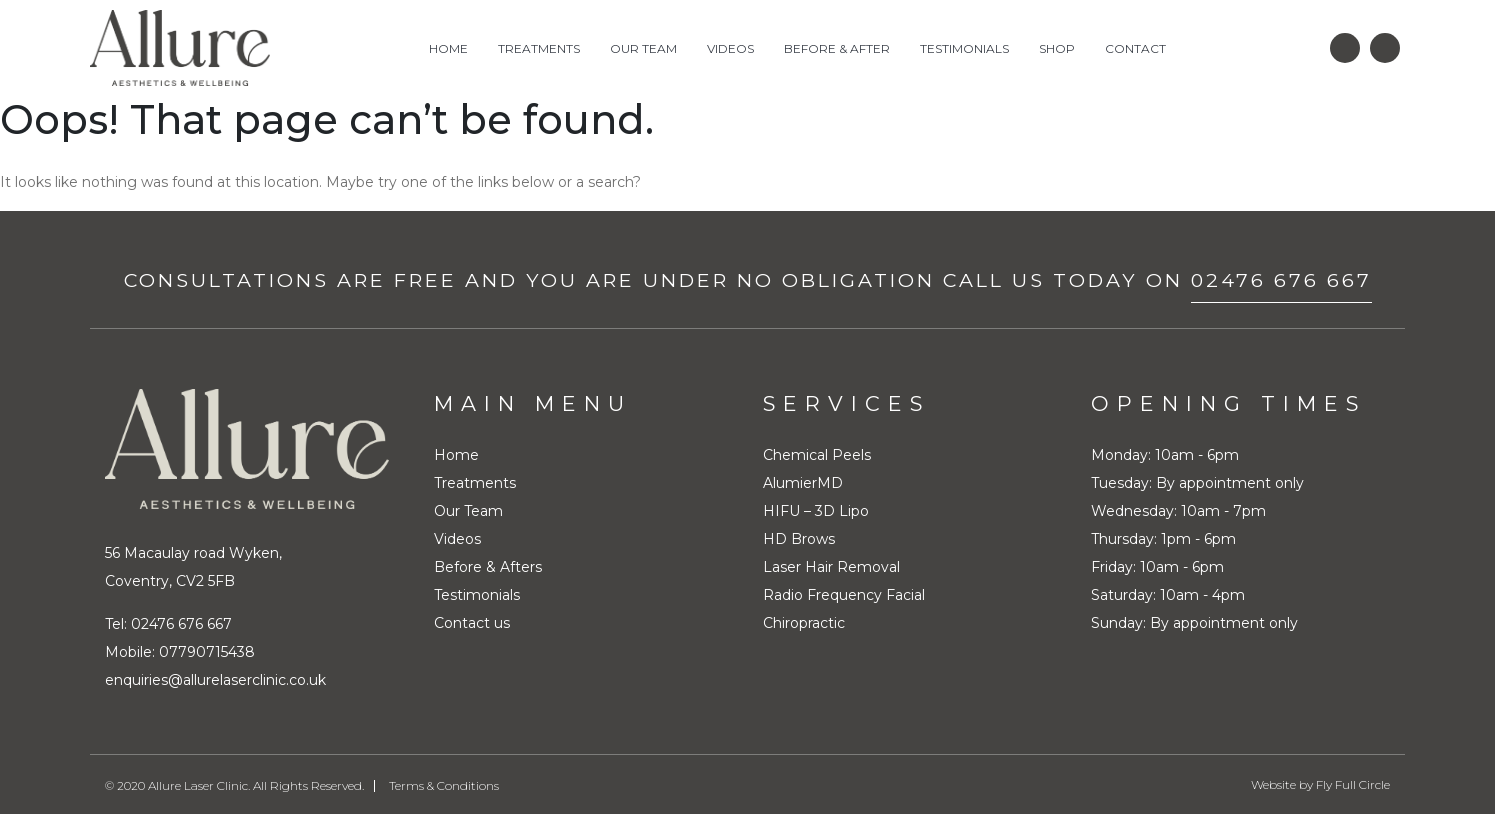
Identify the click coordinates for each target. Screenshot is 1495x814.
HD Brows (799, 538)
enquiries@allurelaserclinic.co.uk (215, 679)
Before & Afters (488, 566)
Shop (1057, 48)
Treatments (539, 48)
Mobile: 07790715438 (180, 651)
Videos (730, 48)
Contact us (472, 622)
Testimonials (964, 48)
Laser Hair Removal (831, 566)
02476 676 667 (1281, 279)
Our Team (643, 48)
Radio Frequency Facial (844, 594)
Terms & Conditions (444, 784)
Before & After (837, 48)
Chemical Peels (817, 454)
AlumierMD (803, 482)
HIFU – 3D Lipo (816, 510)
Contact (1135, 48)
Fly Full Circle (1353, 783)
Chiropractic (804, 622)
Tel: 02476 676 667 (168, 623)
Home (448, 48)
